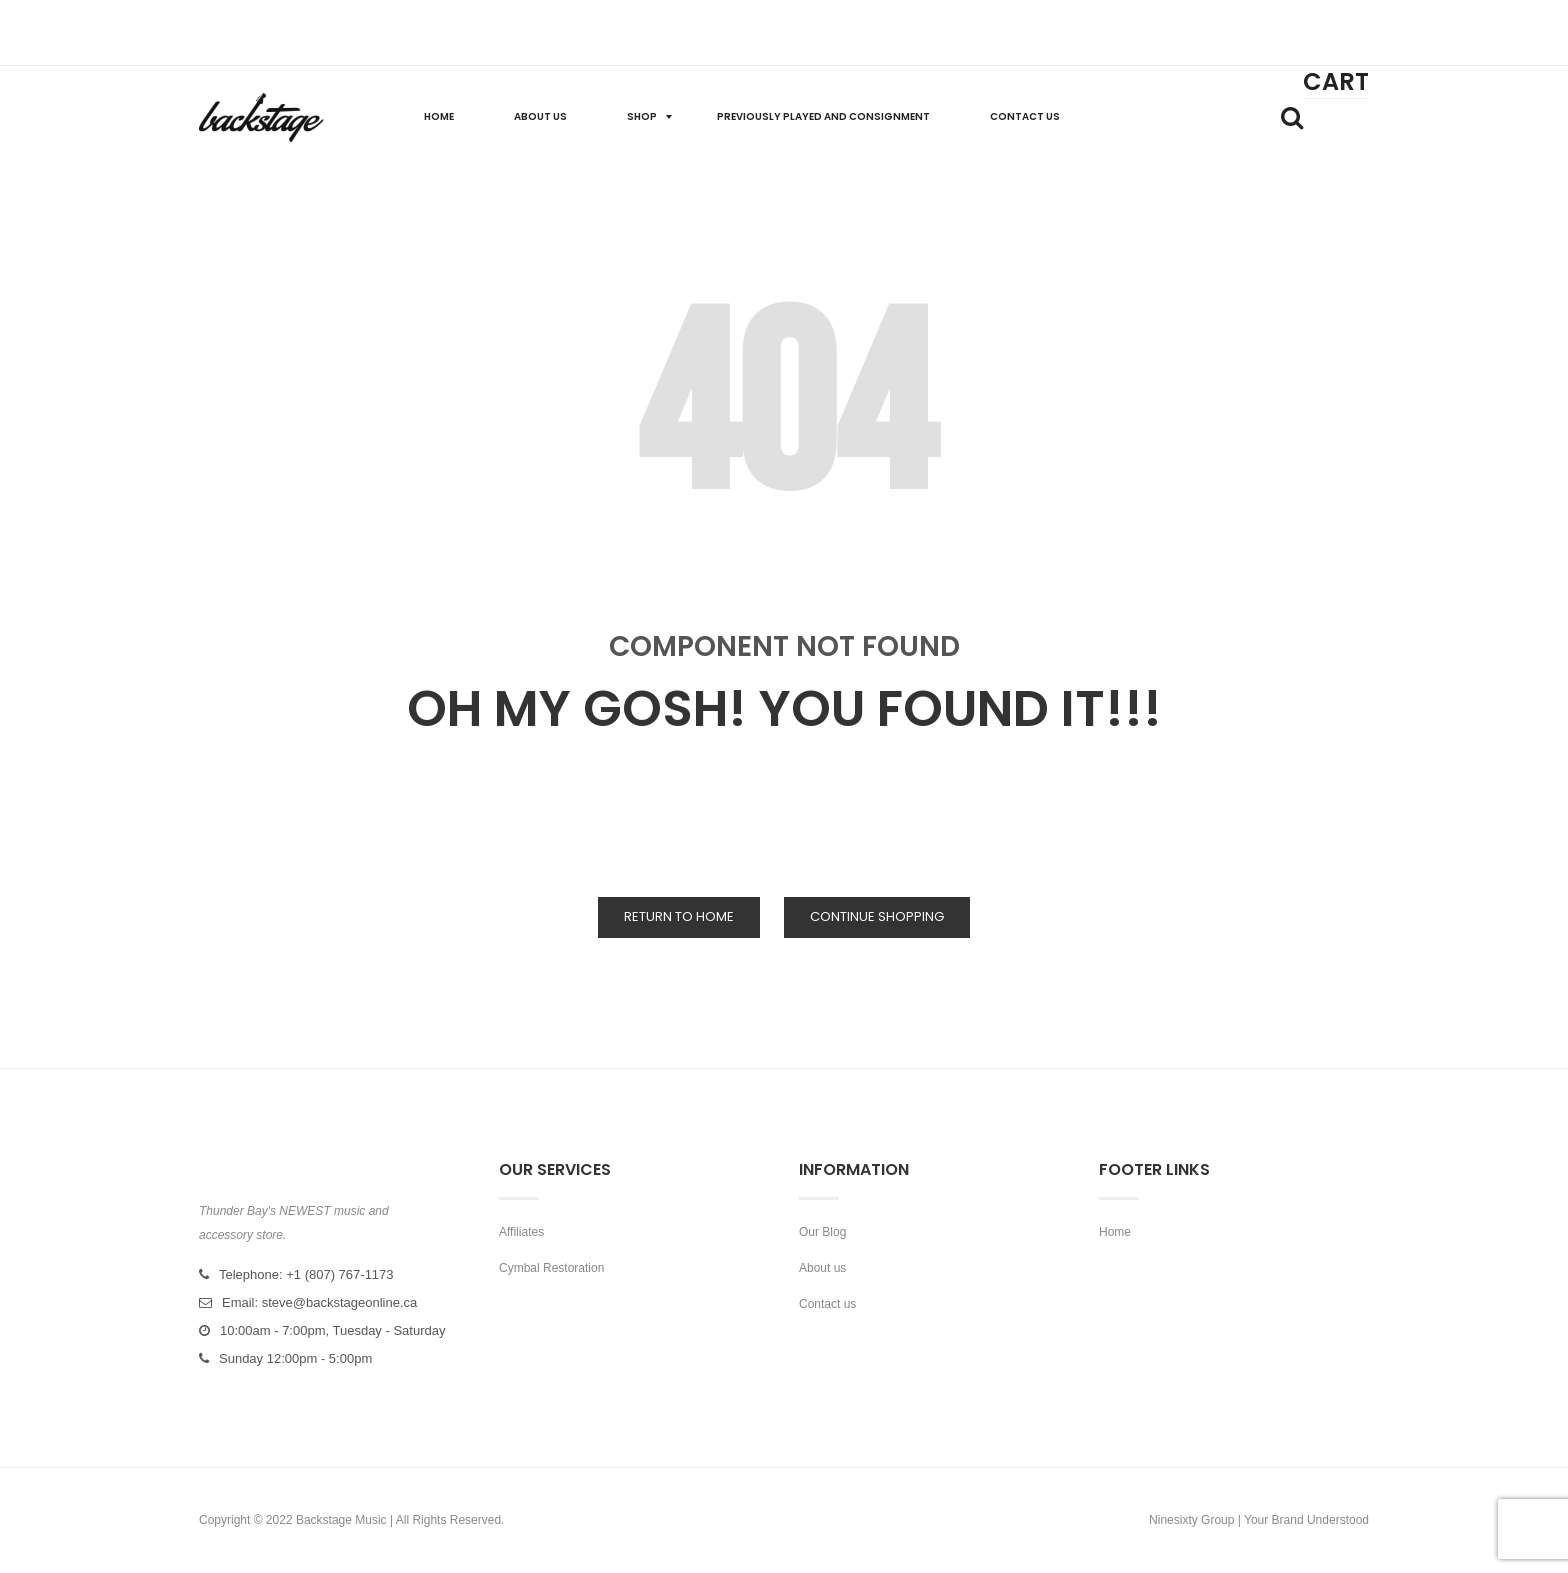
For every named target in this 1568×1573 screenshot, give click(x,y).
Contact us (827, 1304)
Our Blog (822, 1232)
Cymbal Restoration (551, 1268)
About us (822, 1268)
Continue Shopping (877, 916)
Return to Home (679, 916)
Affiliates (521, 1232)
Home (1115, 1232)
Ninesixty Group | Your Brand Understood (1259, 1520)
